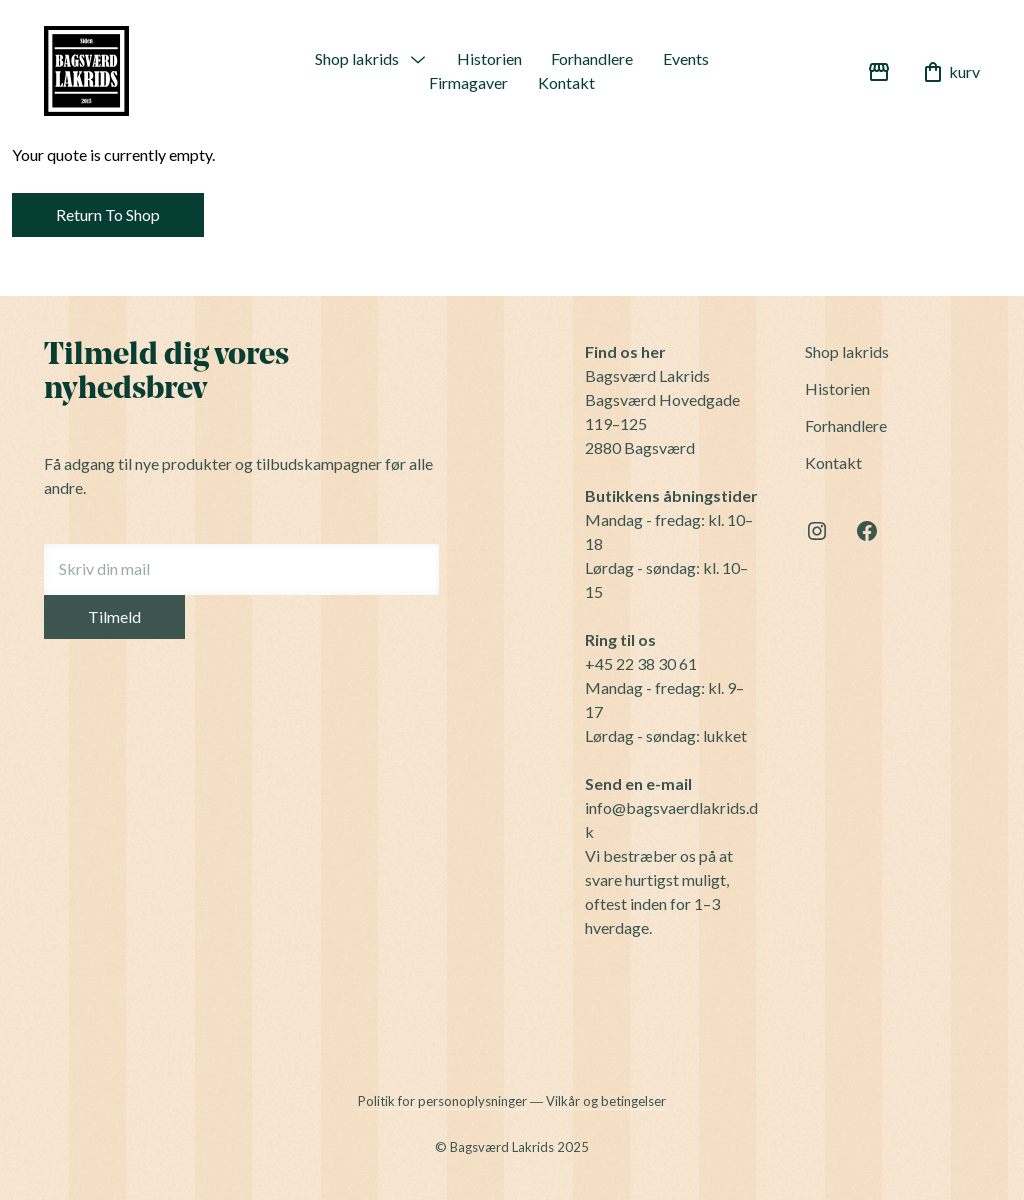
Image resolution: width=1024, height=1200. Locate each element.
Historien (489, 58)
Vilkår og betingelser (606, 1101)
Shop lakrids (357, 58)
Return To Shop (108, 214)
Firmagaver (468, 82)
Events (686, 58)
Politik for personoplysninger (442, 1101)
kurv (950, 72)
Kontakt (566, 82)
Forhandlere (592, 58)
